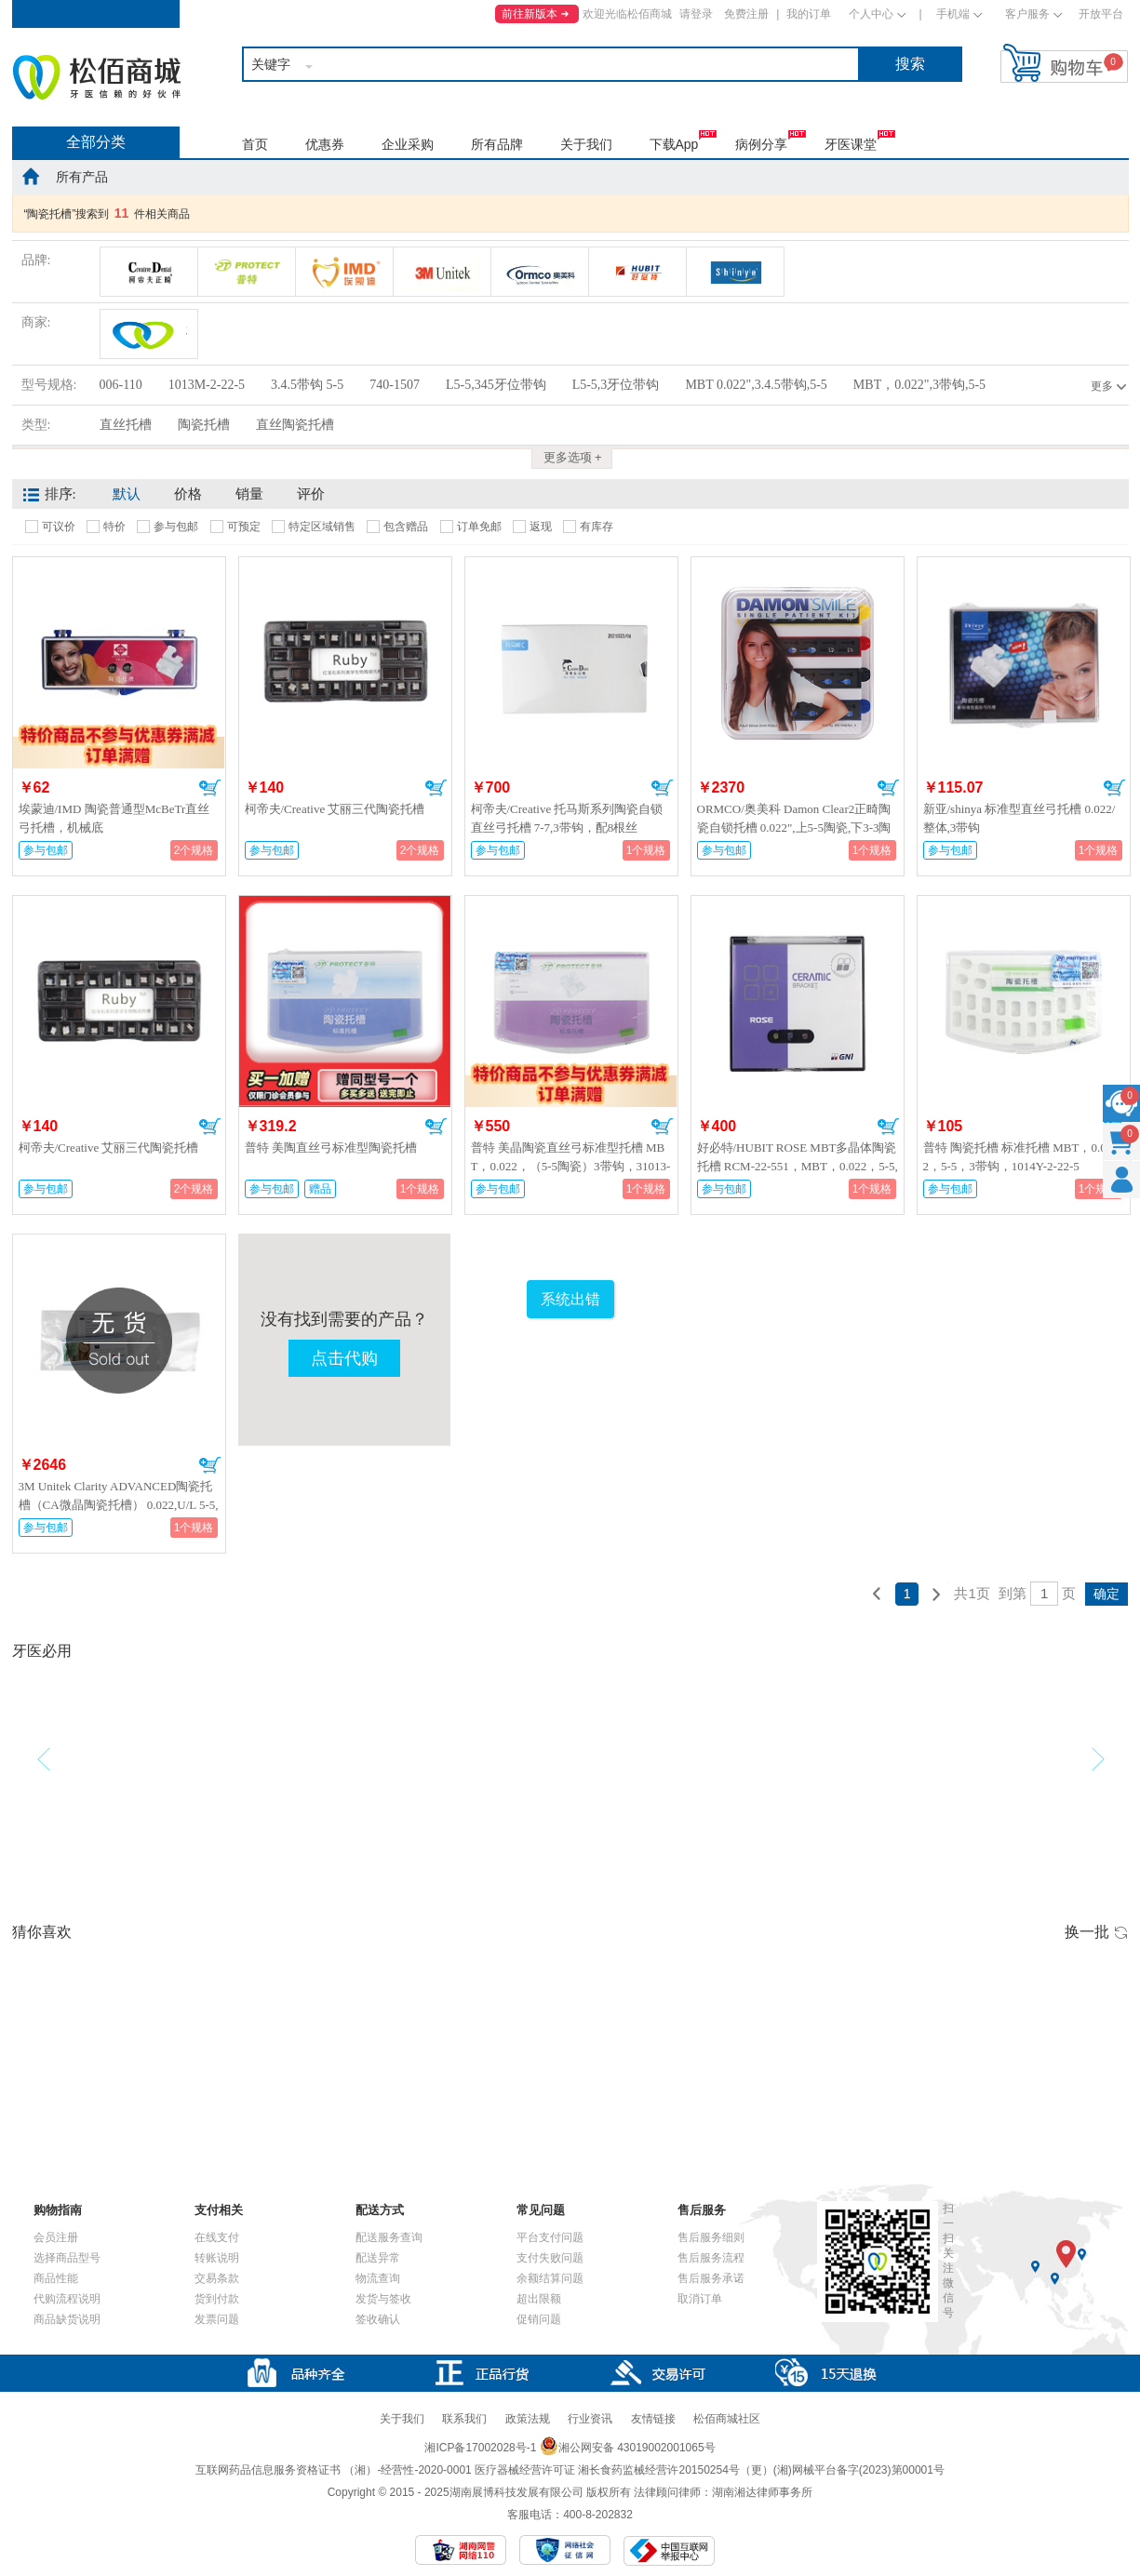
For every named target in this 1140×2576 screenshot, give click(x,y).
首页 (255, 144)
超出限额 (538, 2298)
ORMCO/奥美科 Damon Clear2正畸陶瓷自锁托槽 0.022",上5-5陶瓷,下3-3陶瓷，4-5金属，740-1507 (794, 827)
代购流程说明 (67, 2298)
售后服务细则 (710, 2237)
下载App (674, 144)
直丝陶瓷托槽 (295, 425)
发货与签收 (383, 2298)
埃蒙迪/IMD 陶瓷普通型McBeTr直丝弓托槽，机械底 (114, 818)
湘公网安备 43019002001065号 (628, 2447)
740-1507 (394, 385)
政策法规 (527, 2418)
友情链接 (653, 2418)
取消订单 (699, 2298)
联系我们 (464, 2418)
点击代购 (344, 1358)
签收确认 (377, 2319)
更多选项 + (572, 457)
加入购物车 (210, 788)
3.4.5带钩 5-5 (307, 385)
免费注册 (746, 13)
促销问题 (538, 2319)
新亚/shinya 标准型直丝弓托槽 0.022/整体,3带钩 (1019, 818)
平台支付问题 (549, 2237)
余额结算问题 (549, 2278)
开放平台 (1101, 13)
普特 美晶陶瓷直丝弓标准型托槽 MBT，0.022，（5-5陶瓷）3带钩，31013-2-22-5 (571, 1166)
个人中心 (871, 13)
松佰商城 (96, 77)
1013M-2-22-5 (206, 385)
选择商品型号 (67, 2257)
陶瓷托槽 (204, 425)
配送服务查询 (388, 2237)
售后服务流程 (710, 2257)
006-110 (121, 385)
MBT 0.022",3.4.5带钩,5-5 (755, 385)
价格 (188, 494)
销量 (249, 494)
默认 (127, 494)
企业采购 (408, 144)
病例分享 (761, 144)
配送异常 (377, 2257)
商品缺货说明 (67, 2319)
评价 (311, 494)
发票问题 (216, 2319)
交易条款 (216, 2278)
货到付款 (216, 2298)
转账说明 (216, 2257)
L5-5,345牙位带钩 (496, 385)
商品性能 (56, 2278)
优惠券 (324, 144)
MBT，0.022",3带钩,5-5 (919, 385)
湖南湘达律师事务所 (762, 2492)
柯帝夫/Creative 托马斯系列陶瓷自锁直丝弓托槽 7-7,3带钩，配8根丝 (567, 818)
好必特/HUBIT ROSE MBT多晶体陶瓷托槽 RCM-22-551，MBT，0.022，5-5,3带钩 (797, 1166)
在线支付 (216, 2237)
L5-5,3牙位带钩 (616, 385)
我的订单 (808, 13)
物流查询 (377, 2278)
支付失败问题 (549, 2257)
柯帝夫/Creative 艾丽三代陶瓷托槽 (335, 809)
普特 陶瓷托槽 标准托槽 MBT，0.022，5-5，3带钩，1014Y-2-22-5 (1018, 1157)
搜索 (910, 64)
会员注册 (56, 2237)
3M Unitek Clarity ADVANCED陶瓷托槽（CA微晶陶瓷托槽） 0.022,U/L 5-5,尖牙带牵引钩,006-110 (119, 1504)
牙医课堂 (851, 144)
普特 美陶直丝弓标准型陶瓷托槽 (331, 1148)
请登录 (696, 13)
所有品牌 (497, 144)
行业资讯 (590, 2418)
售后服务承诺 (710, 2278)
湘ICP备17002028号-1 (480, 2447)
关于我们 (586, 144)
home (30, 176)
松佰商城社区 (726, 2418)
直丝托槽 (126, 425)
